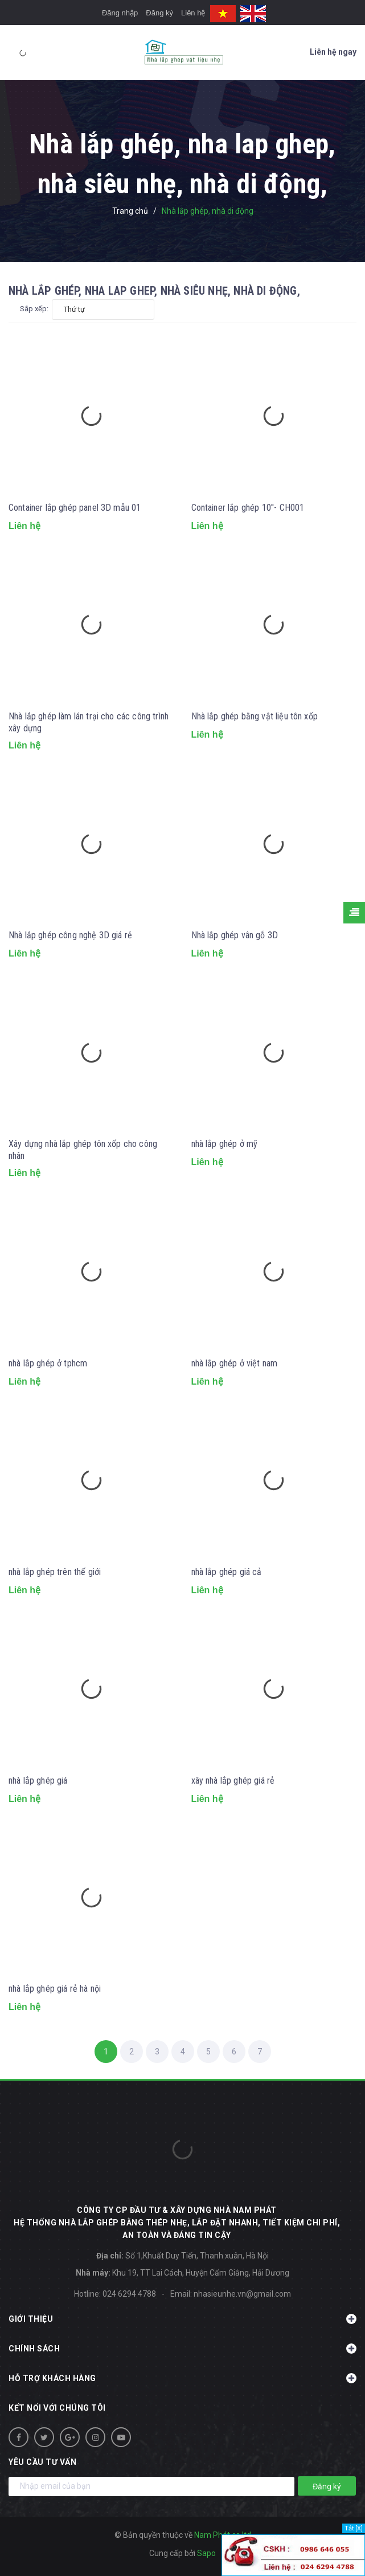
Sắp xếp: (34, 308)
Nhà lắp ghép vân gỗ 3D (234, 935)
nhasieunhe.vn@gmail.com (242, 2293)
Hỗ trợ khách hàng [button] (182, 2378)
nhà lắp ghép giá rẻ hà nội (55, 1988)
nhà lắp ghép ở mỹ (224, 1143)
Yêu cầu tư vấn (42, 2462)
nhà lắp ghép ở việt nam (234, 1363)
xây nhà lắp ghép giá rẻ (233, 1780)
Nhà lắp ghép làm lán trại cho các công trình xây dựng (89, 722)
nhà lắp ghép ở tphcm (48, 1363)
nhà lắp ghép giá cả (226, 1571)
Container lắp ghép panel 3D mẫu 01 (75, 507)
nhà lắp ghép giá (38, 1780)
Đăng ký (159, 13)
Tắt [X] (354, 2528)
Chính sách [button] (182, 2348)
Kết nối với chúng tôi (57, 2407)
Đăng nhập (120, 13)
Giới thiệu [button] (182, 2319)
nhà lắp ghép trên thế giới (55, 1571)
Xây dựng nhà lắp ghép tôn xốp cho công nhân (83, 1149)
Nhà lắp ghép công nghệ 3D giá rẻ (70, 935)
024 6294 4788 (129, 2293)
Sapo (206, 2553)
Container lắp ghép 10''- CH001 (248, 507)
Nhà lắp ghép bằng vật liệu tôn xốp (254, 716)
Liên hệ (193, 13)
